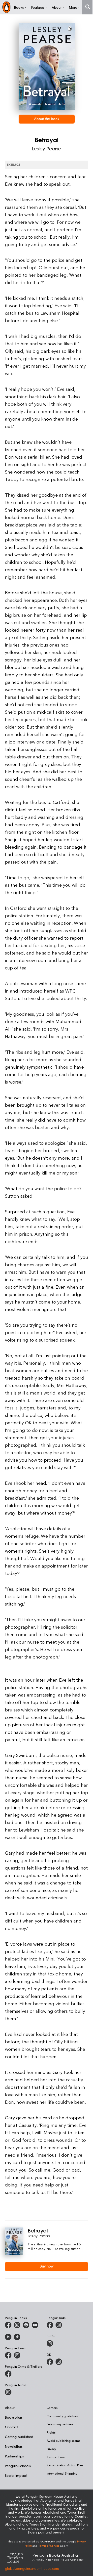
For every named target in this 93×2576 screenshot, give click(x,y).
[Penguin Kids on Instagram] (59, 2325)
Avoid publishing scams (63, 2440)
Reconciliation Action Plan (65, 2465)
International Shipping (62, 2473)
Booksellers (14, 2417)
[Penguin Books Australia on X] (26, 2325)
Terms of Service (49, 2545)
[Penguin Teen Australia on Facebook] (8, 2355)
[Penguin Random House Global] (18, 2557)
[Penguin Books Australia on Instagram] (17, 2325)
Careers (52, 2407)
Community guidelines (62, 2416)
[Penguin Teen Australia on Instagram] (17, 2355)
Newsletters (14, 2446)
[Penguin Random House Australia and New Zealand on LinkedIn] (8, 2337)
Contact (11, 2427)
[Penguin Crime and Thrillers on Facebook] (8, 2373)
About (10, 2407)
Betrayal (38, 2230)
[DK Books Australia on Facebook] (50, 2361)
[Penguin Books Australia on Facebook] (8, 2325)
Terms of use (56, 2457)
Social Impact (16, 2475)
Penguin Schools (18, 2466)
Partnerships (14, 2456)
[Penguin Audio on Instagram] (8, 2392)
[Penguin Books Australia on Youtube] (35, 2325)
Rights (51, 2432)
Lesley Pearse (46, 148)
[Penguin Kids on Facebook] (50, 2325)
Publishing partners (60, 2424)
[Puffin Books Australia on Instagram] (50, 2343)
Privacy (51, 2448)
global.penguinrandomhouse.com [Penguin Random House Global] (32, 2568)
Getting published (19, 2437)
